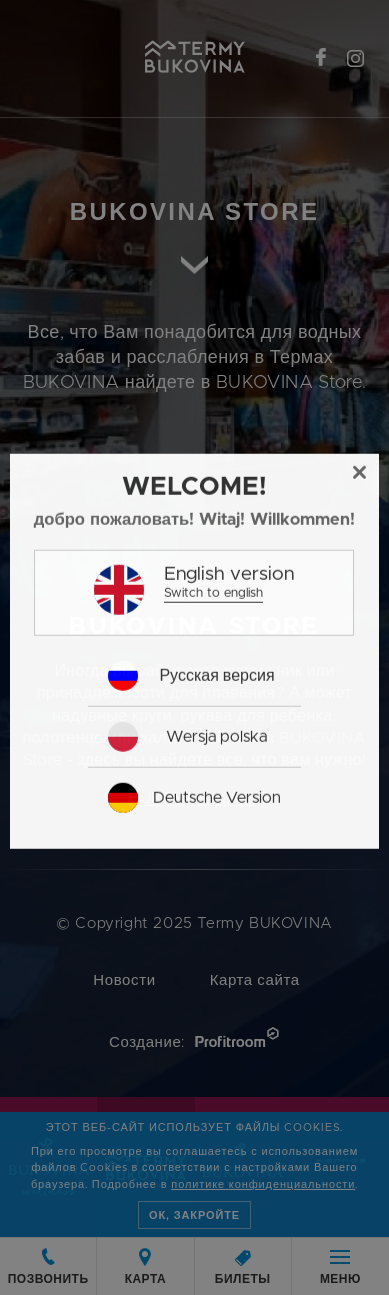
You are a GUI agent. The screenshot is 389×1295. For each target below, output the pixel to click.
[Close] (360, 553)
